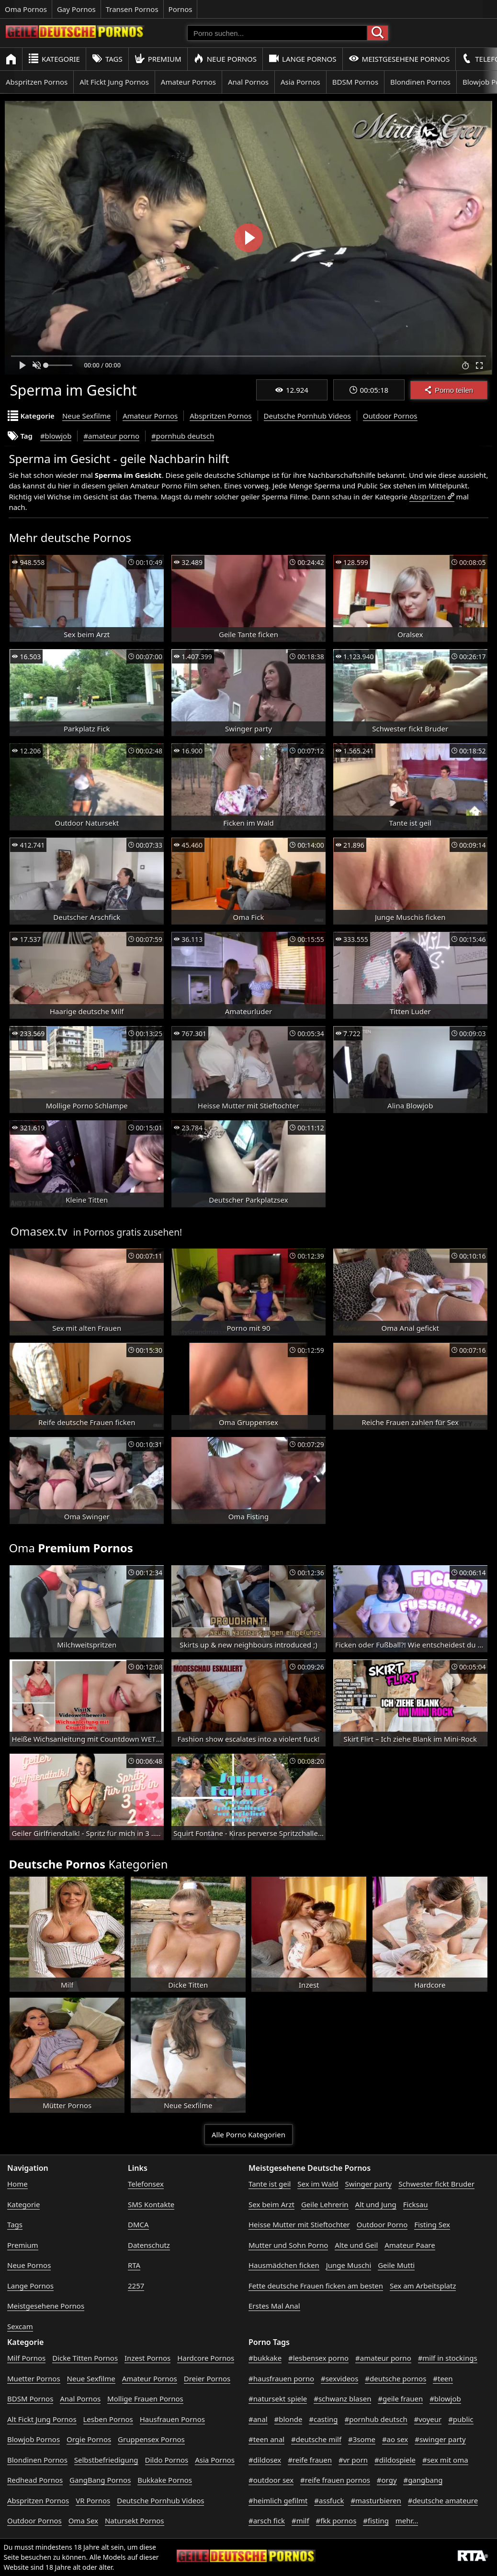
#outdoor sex (271, 2480)
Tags (107, 59)
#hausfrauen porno (281, 2378)
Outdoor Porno (382, 2224)
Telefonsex (146, 2184)
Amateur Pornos (188, 82)
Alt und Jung (375, 2204)
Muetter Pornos (33, 2378)
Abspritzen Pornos (37, 82)
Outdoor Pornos (390, 415)
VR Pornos (93, 2500)
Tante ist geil (269, 2184)
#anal (258, 2419)
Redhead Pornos (35, 2480)
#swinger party (440, 2439)
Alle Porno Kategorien (248, 2134)
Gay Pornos (76, 9)
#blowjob (56, 436)
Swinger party (368, 2184)
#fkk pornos (336, 2520)
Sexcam (20, 2326)
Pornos (180, 9)
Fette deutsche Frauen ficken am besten (315, 2285)
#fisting (376, 2520)
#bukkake (265, 2358)
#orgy (387, 2480)
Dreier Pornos (207, 2378)
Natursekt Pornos (134, 2520)
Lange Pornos (302, 59)
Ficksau (415, 2204)
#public (460, 2419)
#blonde (288, 2419)
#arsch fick (266, 2520)
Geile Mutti (396, 2265)
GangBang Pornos (100, 2480)
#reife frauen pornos (335, 2480)
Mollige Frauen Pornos (145, 2398)
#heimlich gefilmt (277, 2500)
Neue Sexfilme (86, 415)
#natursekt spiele (277, 2398)
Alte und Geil (356, 2245)
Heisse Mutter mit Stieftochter (299, 2224)
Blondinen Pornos (420, 82)
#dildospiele (395, 2460)
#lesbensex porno (318, 2358)
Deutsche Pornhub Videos (307, 415)
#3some (361, 2439)
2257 (136, 2285)
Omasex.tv (38, 1231)
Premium (158, 59)
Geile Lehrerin (325, 2204)
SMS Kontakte (151, 2204)
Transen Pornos (132, 9)
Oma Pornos (26, 9)
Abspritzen (427, 496)
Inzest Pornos (147, 2358)
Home (17, 2184)
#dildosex (264, 2460)
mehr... (406, 2520)
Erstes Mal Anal (274, 2306)
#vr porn (353, 2460)
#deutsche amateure (443, 2500)
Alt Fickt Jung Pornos (114, 82)
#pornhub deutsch (182, 436)
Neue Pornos (225, 59)
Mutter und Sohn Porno (288, 2245)
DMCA (138, 2224)
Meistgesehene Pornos (399, 59)
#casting (323, 2419)
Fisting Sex (432, 2224)
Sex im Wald (317, 2184)
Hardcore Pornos (205, 2358)
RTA (134, 2265)
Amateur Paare (409, 2245)
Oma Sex (83, 2520)
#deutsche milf (316, 2439)
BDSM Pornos (355, 82)
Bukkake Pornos (164, 2480)
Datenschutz (149, 2245)
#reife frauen (310, 2460)
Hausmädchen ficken (283, 2265)
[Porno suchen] (277, 33)
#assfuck (329, 2500)
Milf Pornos (26, 2358)
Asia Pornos (300, 82)
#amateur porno (111, 436)
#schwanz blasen (342, 2398)
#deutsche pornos (395, 2378)
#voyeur (428, 2419)
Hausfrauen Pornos (172, 2419)
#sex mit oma (445, 2460)
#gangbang (422, 2480)
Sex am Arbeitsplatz (423, 2285)
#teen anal (266, 2439)
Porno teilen (448, 390)
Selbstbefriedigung (106, 2460)
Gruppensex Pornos (151, 2439)
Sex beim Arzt (271, 2204)
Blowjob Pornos (33, 2439)
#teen (442, 2378)
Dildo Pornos (167, 2460)
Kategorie (54, 59)
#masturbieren (375, 2500)
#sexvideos (339, 2378)
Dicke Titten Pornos (85, 2358)
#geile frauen (400, 2398)
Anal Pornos (248, 82)
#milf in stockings (447, 2358)
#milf (300, 2520)
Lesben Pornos (108, 2419)
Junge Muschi (349, 2265)
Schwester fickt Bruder (436, 2184)
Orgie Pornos (89, 2439)
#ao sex (395, 2439)
